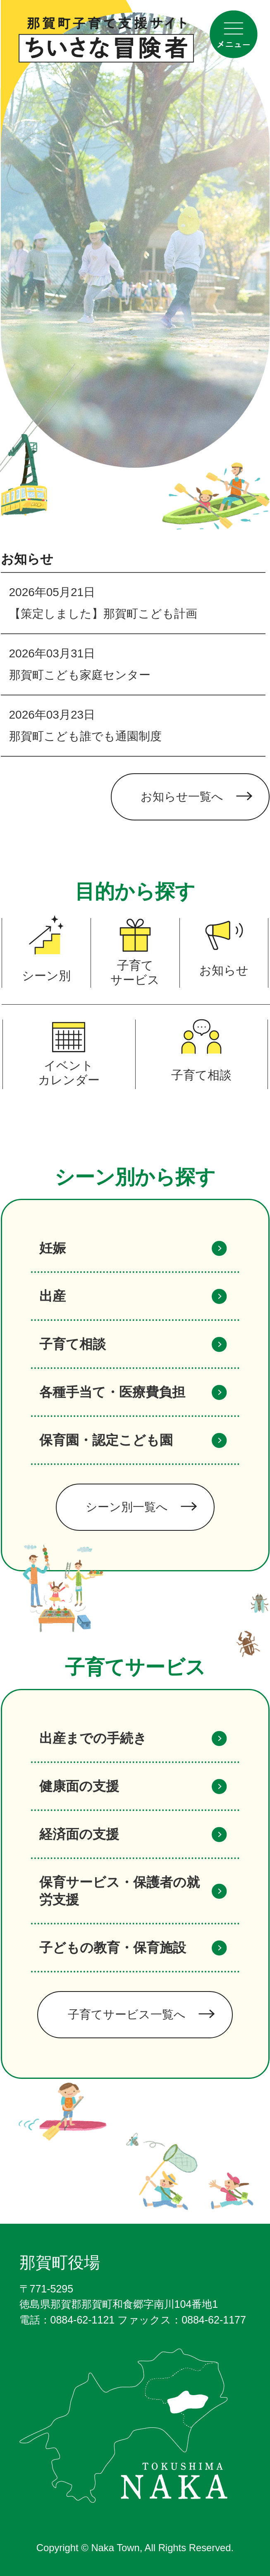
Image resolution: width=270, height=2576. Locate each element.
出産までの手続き (93, 1738)
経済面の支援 (79, 1834)
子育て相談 (72, 1344)
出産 (52, 1296)
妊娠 (52, 1248)
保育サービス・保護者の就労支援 (119, 1891)
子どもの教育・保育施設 (112, 1947)
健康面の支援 (79, 1786)
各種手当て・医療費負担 (112, 1392)
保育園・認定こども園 (106, 1440)
